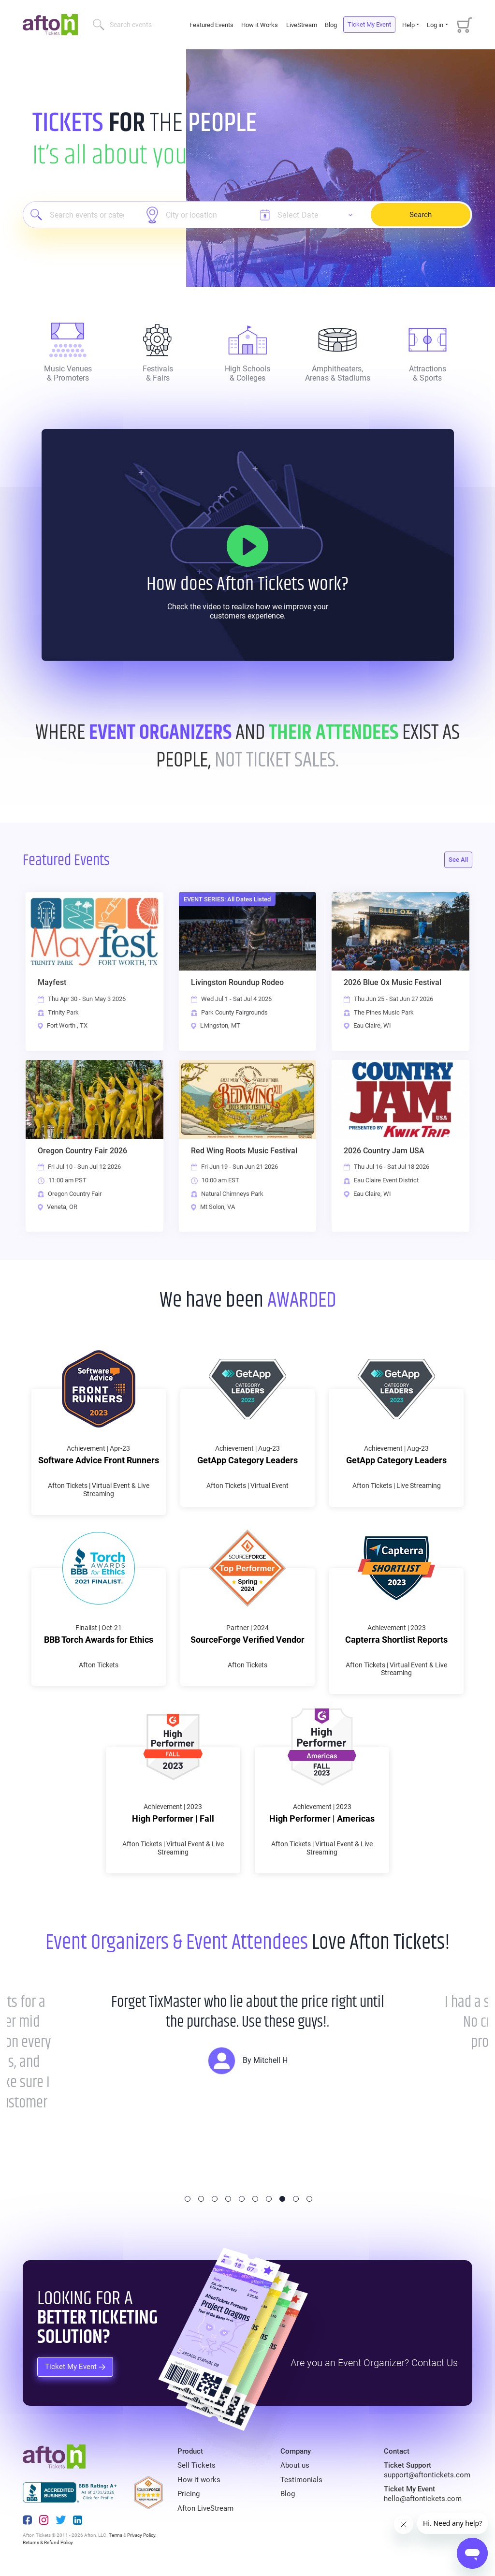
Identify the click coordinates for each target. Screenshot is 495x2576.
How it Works (259, 25)
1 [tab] (187, 2199)
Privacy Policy (141, 2535)
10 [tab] (309, 2199)
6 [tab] (255, 2199)
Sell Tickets (196, 2465)
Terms (115, 2535)
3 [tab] (215, 2199)
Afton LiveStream (205, 2508)
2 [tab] (201, 2199)
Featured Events (212, 25)
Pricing (188, 2493)
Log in (435, 25)
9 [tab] (296, 2199)
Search (420, 214)
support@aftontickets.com (427, 2475)
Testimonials (301, 2479)
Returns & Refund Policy (48, 2542)
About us (294, 2465)
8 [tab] (282, 2199)
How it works (198, 2479)
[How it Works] (247, 546)
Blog (331, 25)
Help (408, 25)
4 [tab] (228, 2199)
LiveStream (301, 25)
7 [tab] (269, 2199)
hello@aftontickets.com (423, 2498)
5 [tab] (242, 2199)
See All (458, 859)
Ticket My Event (369, 24)
